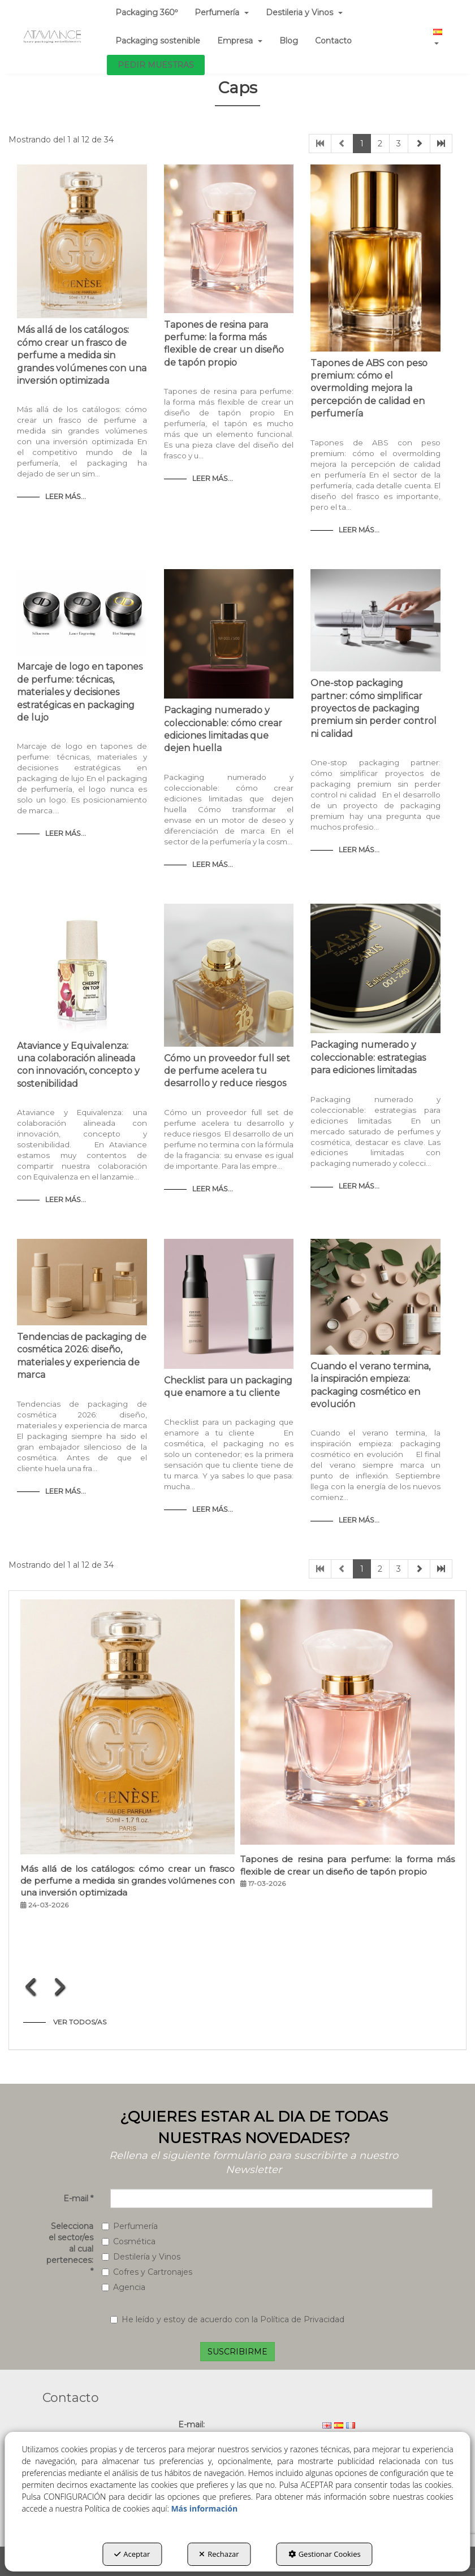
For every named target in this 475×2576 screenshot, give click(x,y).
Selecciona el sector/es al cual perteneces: (69, 2248)
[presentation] (31, 1986)
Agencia (123, 2287)
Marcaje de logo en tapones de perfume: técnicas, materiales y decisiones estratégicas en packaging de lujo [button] (79, 692)
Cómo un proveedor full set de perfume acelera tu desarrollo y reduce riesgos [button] (227, 1071)
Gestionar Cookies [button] (324, 2554)
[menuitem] (158, 41)
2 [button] (380, 143)
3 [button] (398, 143)
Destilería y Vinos (141, 2257)
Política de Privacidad (302, 2319)
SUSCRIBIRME (237, 2352)
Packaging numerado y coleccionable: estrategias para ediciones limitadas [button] (368, 1057)
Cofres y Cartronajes (147, 2272)
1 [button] (362, 143)
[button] (52, 37)
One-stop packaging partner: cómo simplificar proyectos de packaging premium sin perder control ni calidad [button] (373, 708)
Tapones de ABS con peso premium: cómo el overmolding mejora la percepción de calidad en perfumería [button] (369, 388)
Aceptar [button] (132, 2554)
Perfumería (130, 2226)
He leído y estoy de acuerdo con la (227, 2319)
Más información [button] (204, 2508)
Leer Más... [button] (65, 496)
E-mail (78, 2198)
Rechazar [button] (219, 2554)
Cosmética (129, 2241)
